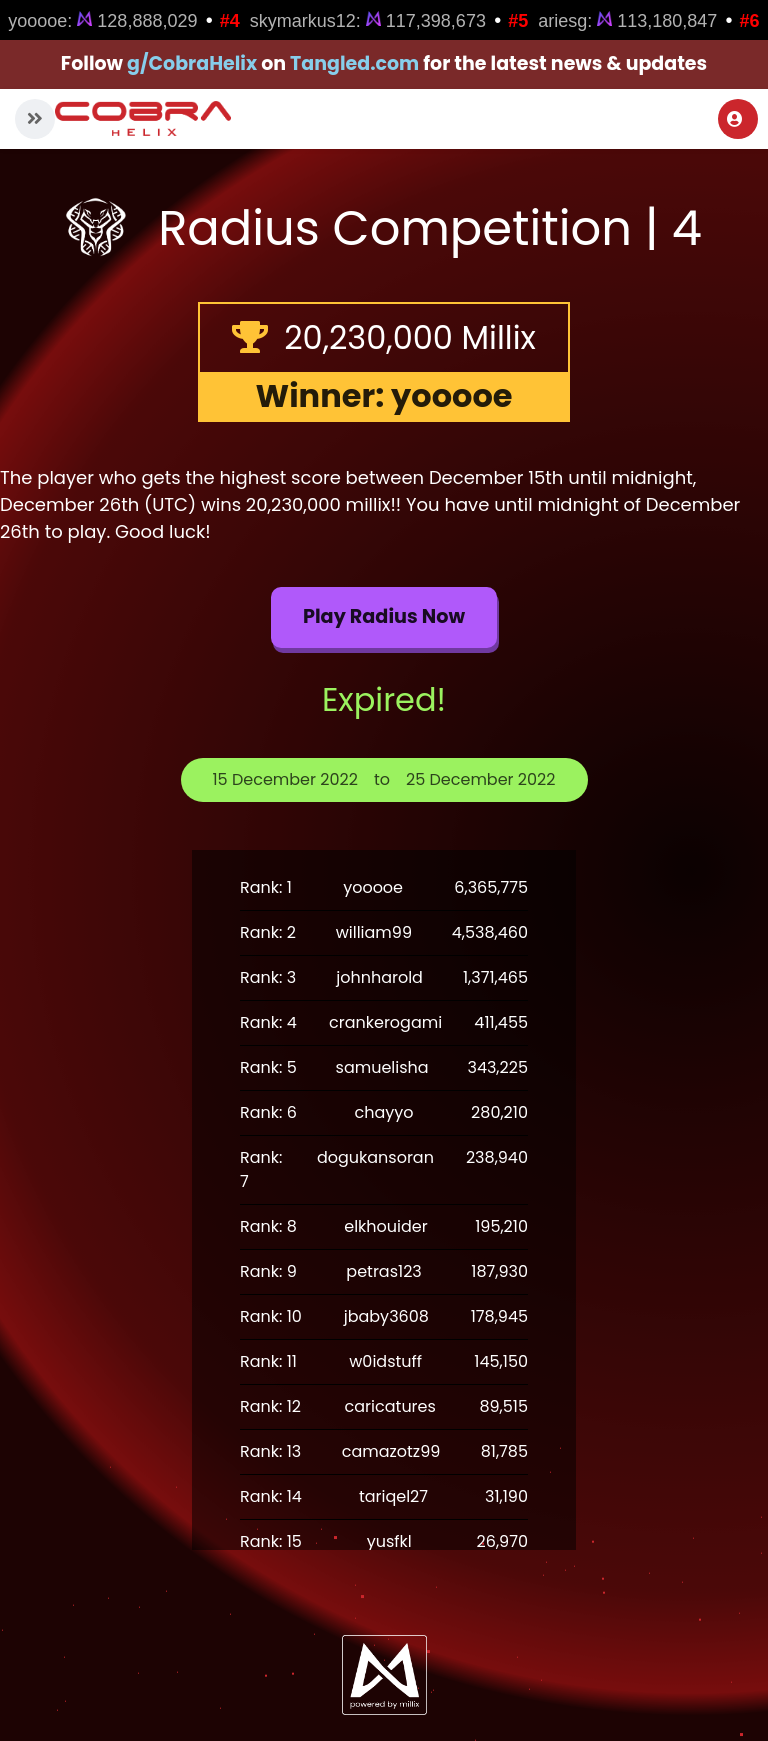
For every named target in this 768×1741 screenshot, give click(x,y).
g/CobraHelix (192, 63)
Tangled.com (354, 63)
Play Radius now (384, 616)
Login (735, 119)
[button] (35, 119)
